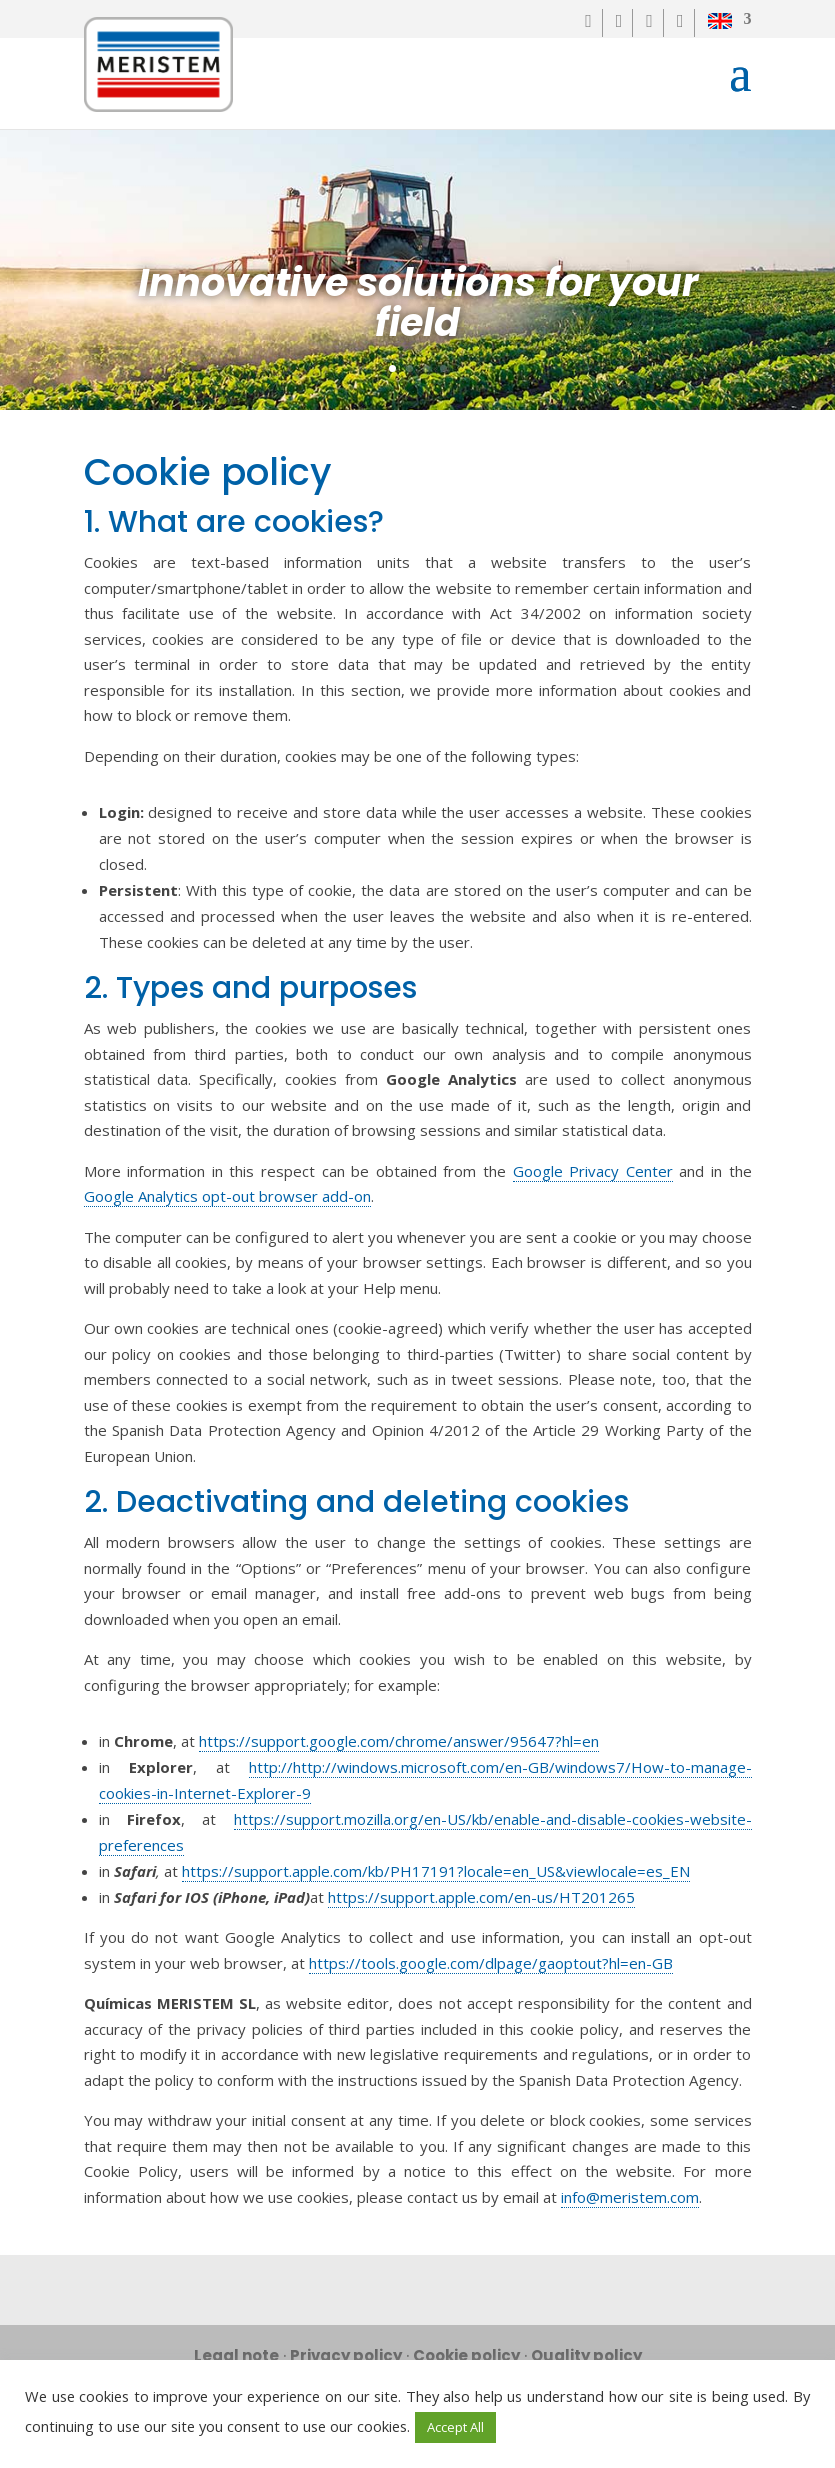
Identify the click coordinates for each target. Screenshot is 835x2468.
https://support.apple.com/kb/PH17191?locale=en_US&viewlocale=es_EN (436, 1871)
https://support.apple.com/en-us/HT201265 (481, 1897)
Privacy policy (346, 2355)
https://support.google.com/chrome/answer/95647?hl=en (399, 1741)
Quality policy (586, 2355)
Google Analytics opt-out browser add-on (227, 1196)
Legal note (236, 2355)
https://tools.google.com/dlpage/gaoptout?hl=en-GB (491, 1963)
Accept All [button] (455, 2427)
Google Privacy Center (593, 1171)
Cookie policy (466, 2355)
